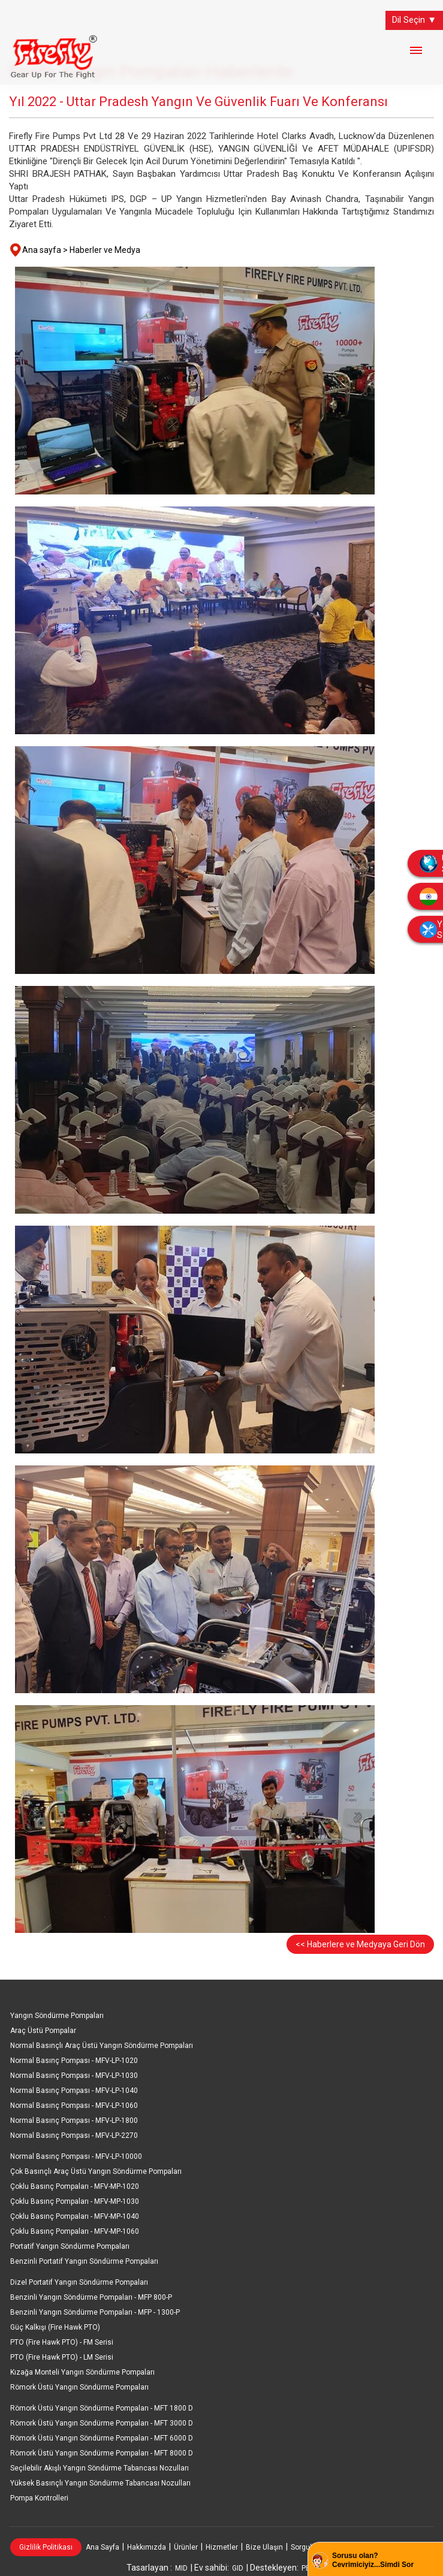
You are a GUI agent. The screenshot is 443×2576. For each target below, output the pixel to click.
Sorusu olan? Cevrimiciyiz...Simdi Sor (373, 2560)
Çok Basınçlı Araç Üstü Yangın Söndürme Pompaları (96, 2171)
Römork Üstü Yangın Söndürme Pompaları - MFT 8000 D (101, 2453)
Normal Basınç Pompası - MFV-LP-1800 (74, 2120)
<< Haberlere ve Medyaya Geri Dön (360, 1944)
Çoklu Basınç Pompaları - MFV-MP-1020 (74, 2186)
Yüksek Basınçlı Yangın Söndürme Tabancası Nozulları (100, 2483)
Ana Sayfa (102, 2547)
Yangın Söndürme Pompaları (57, 2015)
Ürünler (186, 2547)
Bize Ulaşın (264, 2547)
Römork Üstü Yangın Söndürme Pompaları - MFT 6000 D (101, 2438)
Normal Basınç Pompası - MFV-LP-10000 (76, 2156)
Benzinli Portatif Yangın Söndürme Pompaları (84, 2261)
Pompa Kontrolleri (39, 2498)
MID (181, 2568)
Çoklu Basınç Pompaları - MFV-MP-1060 (74, 2231)
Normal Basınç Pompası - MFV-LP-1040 (74, 2090)
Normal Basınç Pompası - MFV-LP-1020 (74, 2060)
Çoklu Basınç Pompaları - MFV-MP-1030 (74, 2201)
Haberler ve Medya (105, 250)
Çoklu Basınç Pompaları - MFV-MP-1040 (74, 2216)
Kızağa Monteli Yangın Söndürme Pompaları (82, 2372)
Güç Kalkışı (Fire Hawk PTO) (55, 2327)
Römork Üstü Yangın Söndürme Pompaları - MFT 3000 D (101, 2423)
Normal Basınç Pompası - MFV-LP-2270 (74, 2135)
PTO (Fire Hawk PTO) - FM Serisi (61, 2342)
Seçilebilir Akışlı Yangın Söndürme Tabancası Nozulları (99, 2468)
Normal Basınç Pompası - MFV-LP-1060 (74, 2105)
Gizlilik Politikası (46, 2547)
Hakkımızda (146, 2547)
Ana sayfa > (45, 250)
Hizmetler (222, 2547)
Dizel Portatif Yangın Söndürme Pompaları (79, 2282)
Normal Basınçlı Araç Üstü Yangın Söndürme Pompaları (101, 2045)
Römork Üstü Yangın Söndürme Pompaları (79, 2387)
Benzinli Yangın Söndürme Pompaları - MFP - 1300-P (95, 2312)
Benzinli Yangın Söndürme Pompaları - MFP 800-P (91, 2297)
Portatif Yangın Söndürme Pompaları (69, 2246)
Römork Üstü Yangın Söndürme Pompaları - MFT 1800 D (101, 2408)
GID (237, 2568)
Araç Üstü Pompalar (43, 2030)
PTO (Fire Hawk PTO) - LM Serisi (61, 2357)
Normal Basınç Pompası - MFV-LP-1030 (74, 2075)
